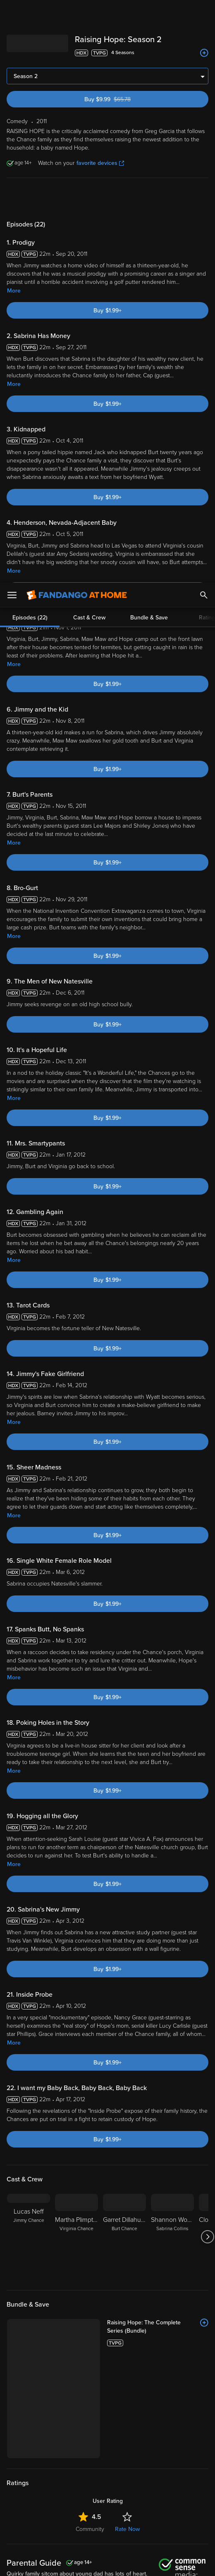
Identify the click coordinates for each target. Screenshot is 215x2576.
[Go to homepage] (76, 12)
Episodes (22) (30, 34)
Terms (169, 2479)
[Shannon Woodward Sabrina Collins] (172, 2043)
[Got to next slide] (207, 2043)
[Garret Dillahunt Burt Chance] (124, 2043)
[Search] (203, 12)
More (14, 96)
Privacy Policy (115, 2487)
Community (90, 2335)
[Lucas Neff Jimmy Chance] (28, 2043)
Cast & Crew (89, 34)
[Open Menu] (12, 12)
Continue (137, 2562)
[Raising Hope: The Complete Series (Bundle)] (157, 2133)
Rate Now (127, 2335)
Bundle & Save (149, 34)
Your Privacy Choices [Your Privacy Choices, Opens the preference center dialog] (75, 2562)
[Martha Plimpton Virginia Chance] (76, 2043)
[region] (107, 2521)
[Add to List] (204, 2129)
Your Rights (42, 2503)
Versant (78, 2479)
